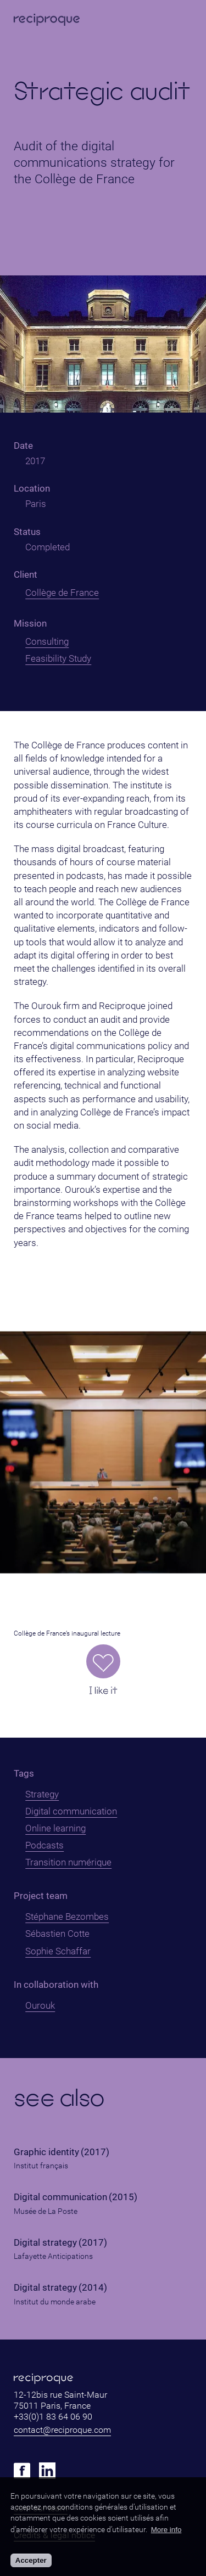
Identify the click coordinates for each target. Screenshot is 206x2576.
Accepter (31, 2560)
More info (166, 2530)
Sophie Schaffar (58, 1951)
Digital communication (71, 1811)
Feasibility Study (58, 658)
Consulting (47, 641)
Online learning (55, 1828)
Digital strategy (45, 2242)
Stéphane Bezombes (67, 1916)
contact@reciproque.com (62, 2430)
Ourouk (40, 2005)
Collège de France (62, 592)
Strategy (42, 1794)
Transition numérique (68, 1862)
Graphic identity (46, 2152)
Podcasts (44, 1845)
